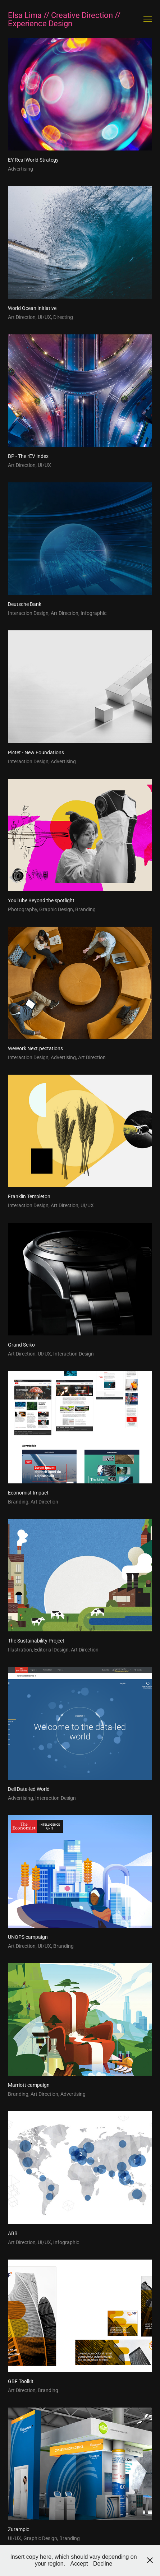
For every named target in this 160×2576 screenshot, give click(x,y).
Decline (102, 2564)
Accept (79, 2564)
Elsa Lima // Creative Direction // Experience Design (65, 19)
